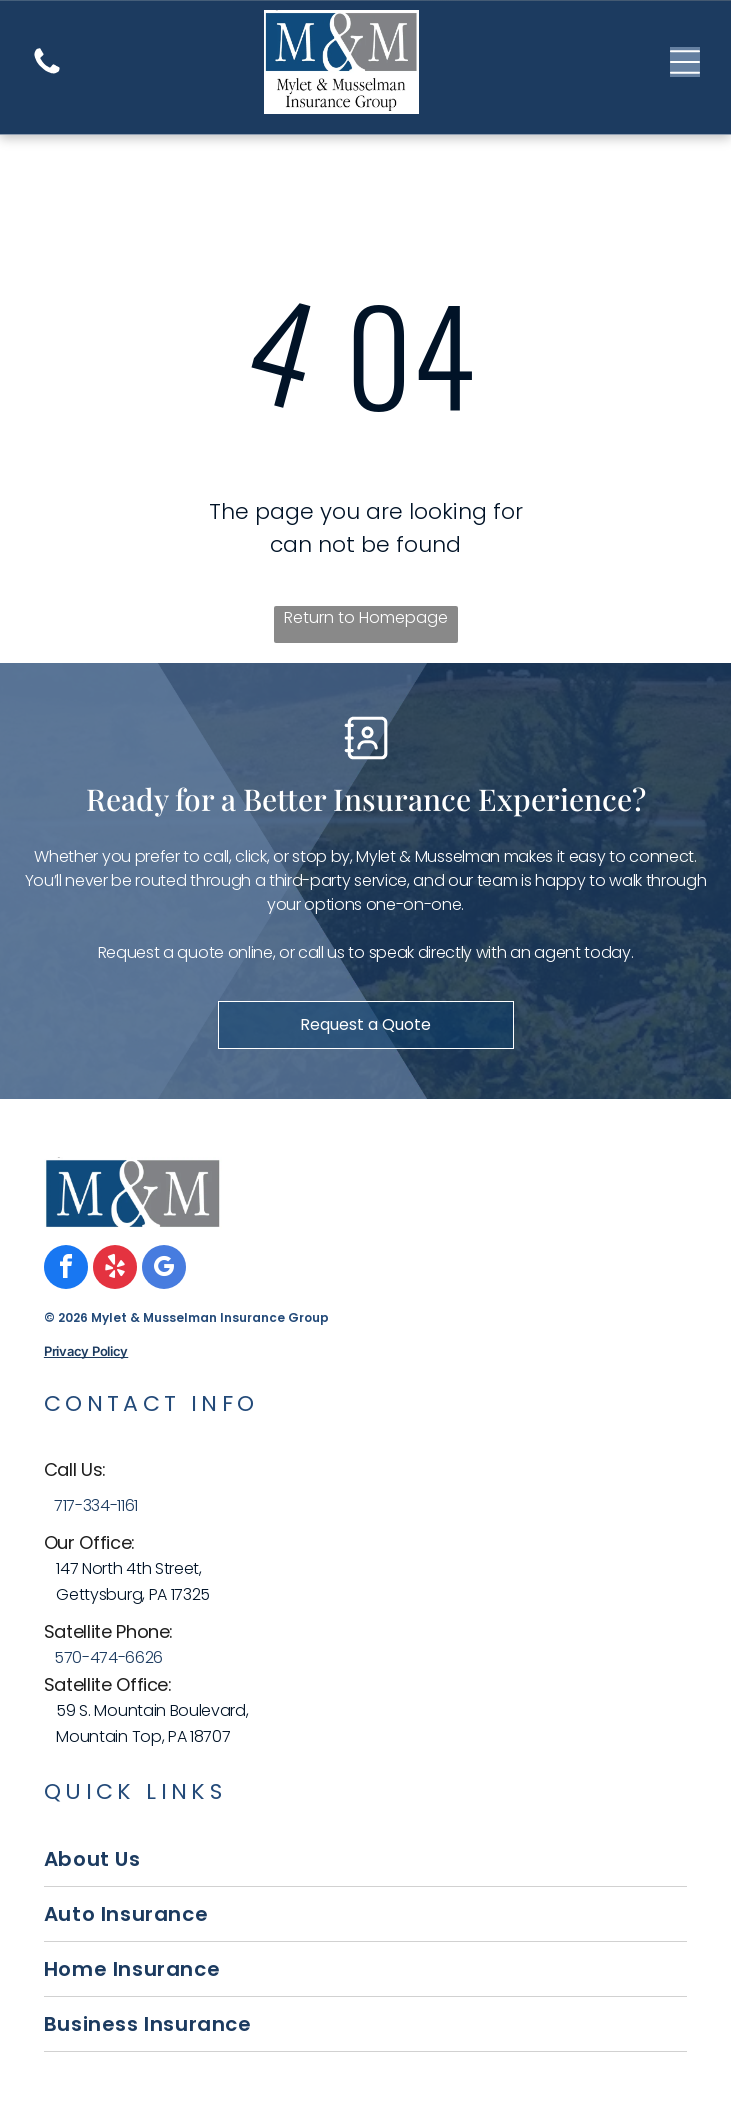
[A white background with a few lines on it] (47, 72)
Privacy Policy (86, 1351)
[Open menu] (685, 62)
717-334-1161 (96, 1505)
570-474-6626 (108, 1657)
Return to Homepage (366, 617)
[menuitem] (365, 1859)
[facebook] (66, 1269)
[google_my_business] (164, 1269)
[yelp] (115, 1269)
